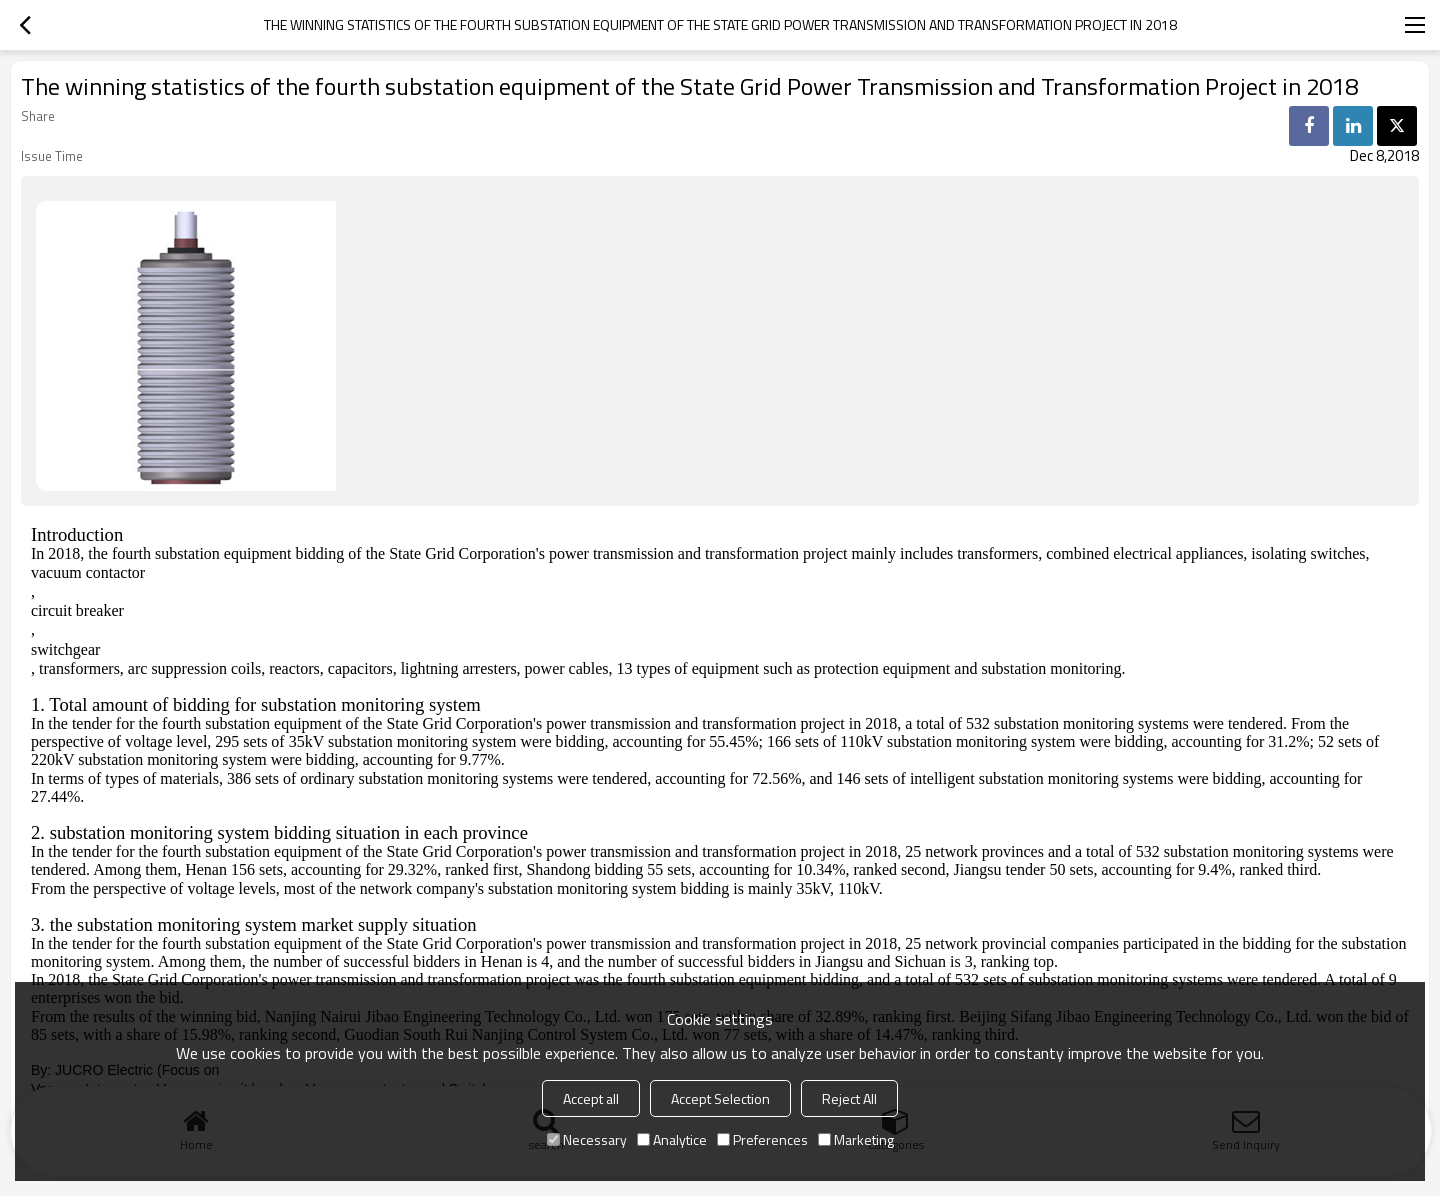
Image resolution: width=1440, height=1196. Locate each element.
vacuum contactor (88, 572)
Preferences (762, 1139)
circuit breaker (77, 610)
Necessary (587, 1139)
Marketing (856, 1139)
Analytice (672, 1139)
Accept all (591, 1098)
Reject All (849, 1098)
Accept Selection (720, 1098)
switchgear (65, 649)
